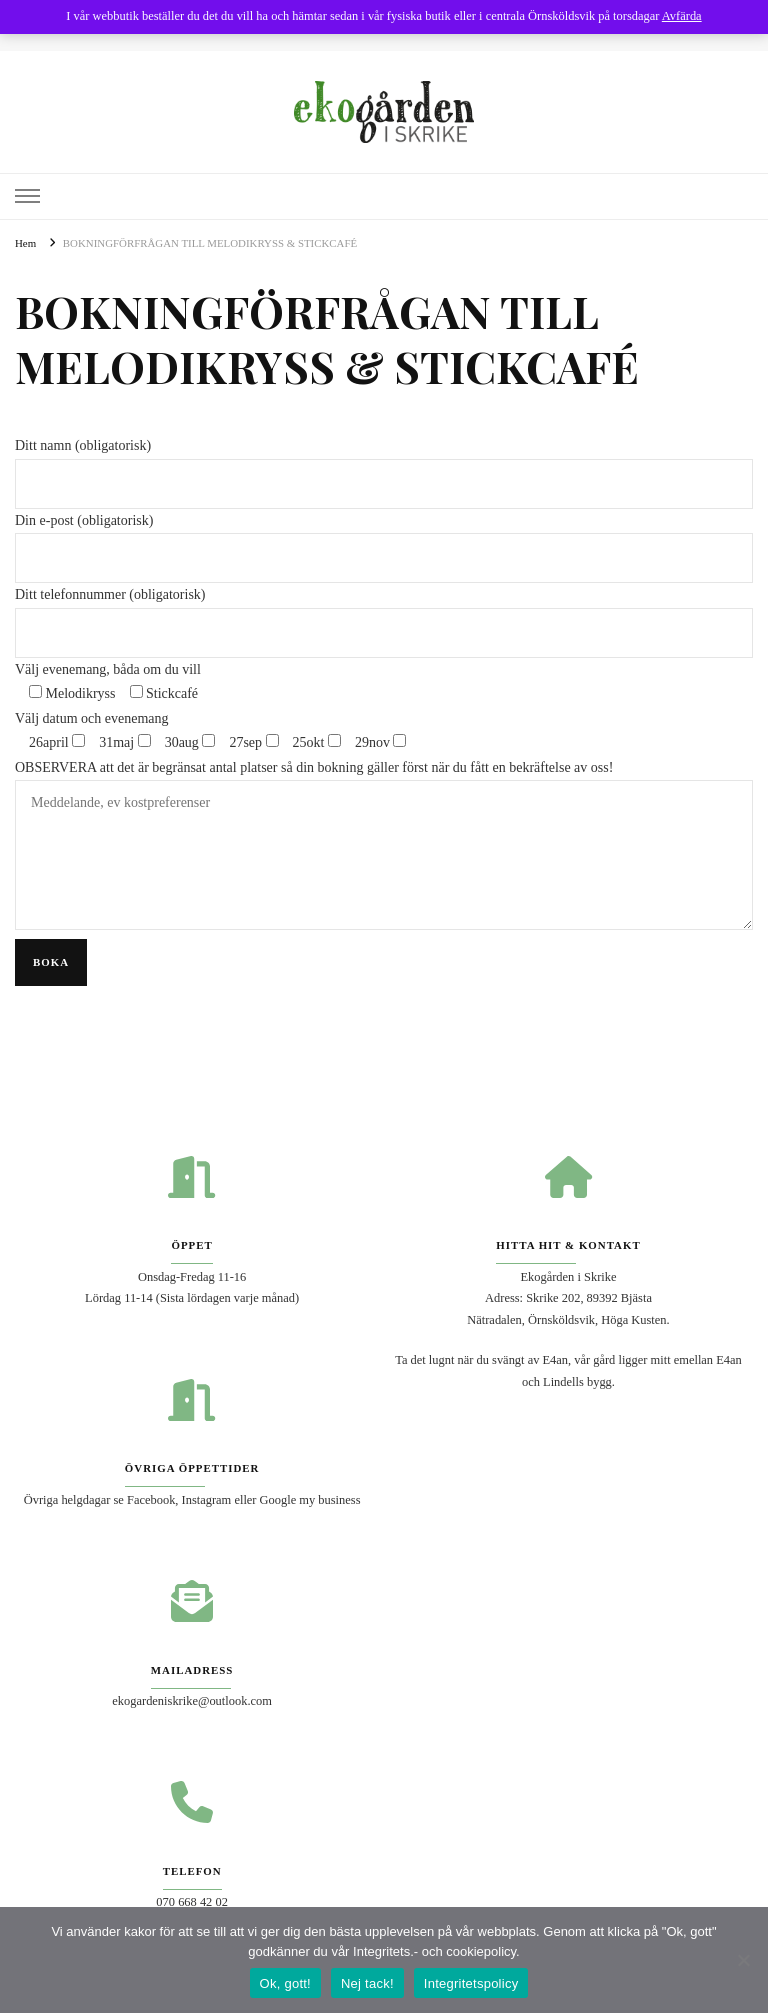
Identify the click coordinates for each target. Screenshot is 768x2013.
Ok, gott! (285, 1983)
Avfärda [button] (682, 16)
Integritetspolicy (471, 1983)
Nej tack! (367, 1983)
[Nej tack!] (743, 1960)
